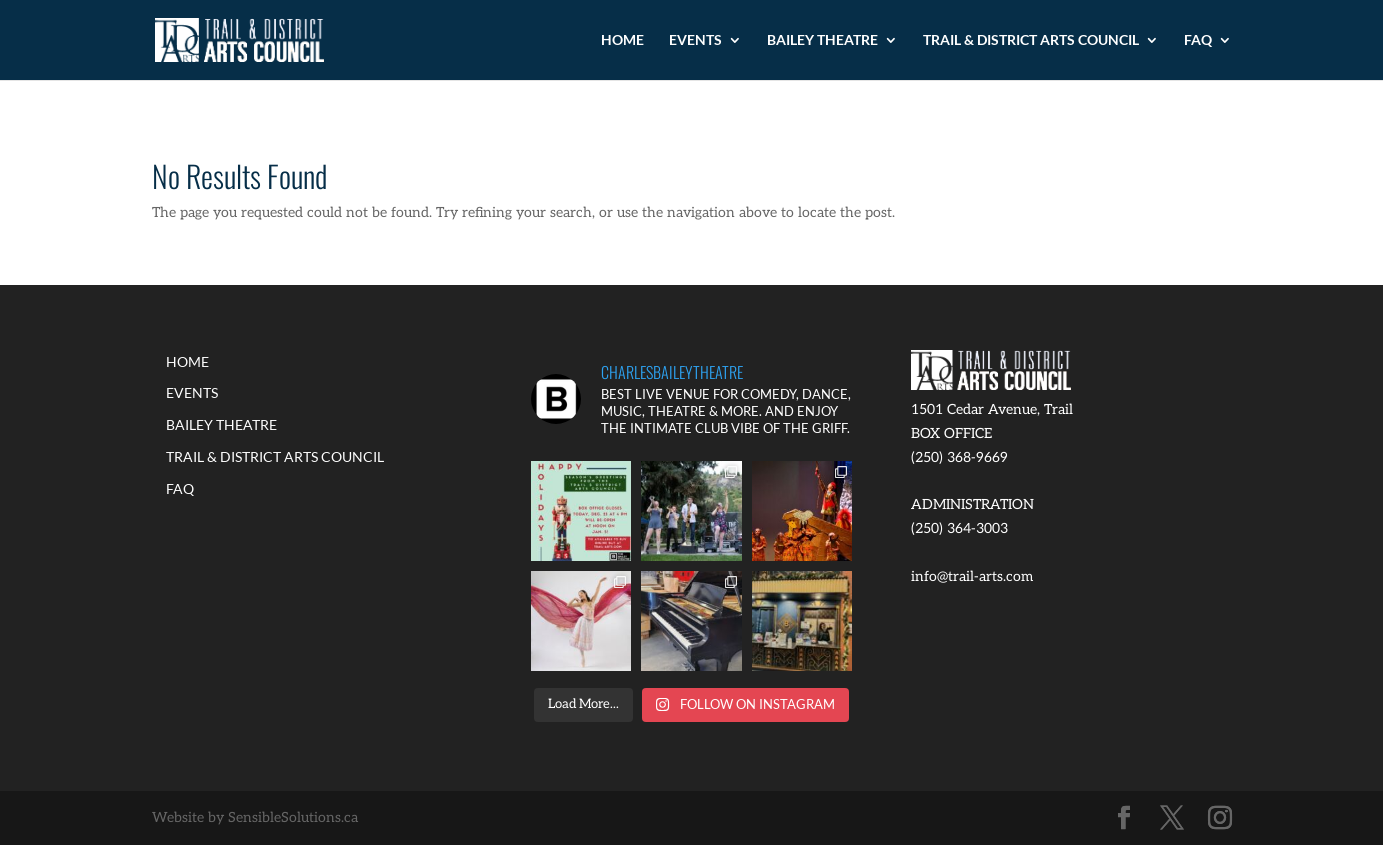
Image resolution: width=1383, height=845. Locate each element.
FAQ (1198, 40)
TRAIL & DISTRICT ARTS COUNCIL (1031, 40)
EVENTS (695, 40)
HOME (622, 40)
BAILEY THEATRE (822, 40)
